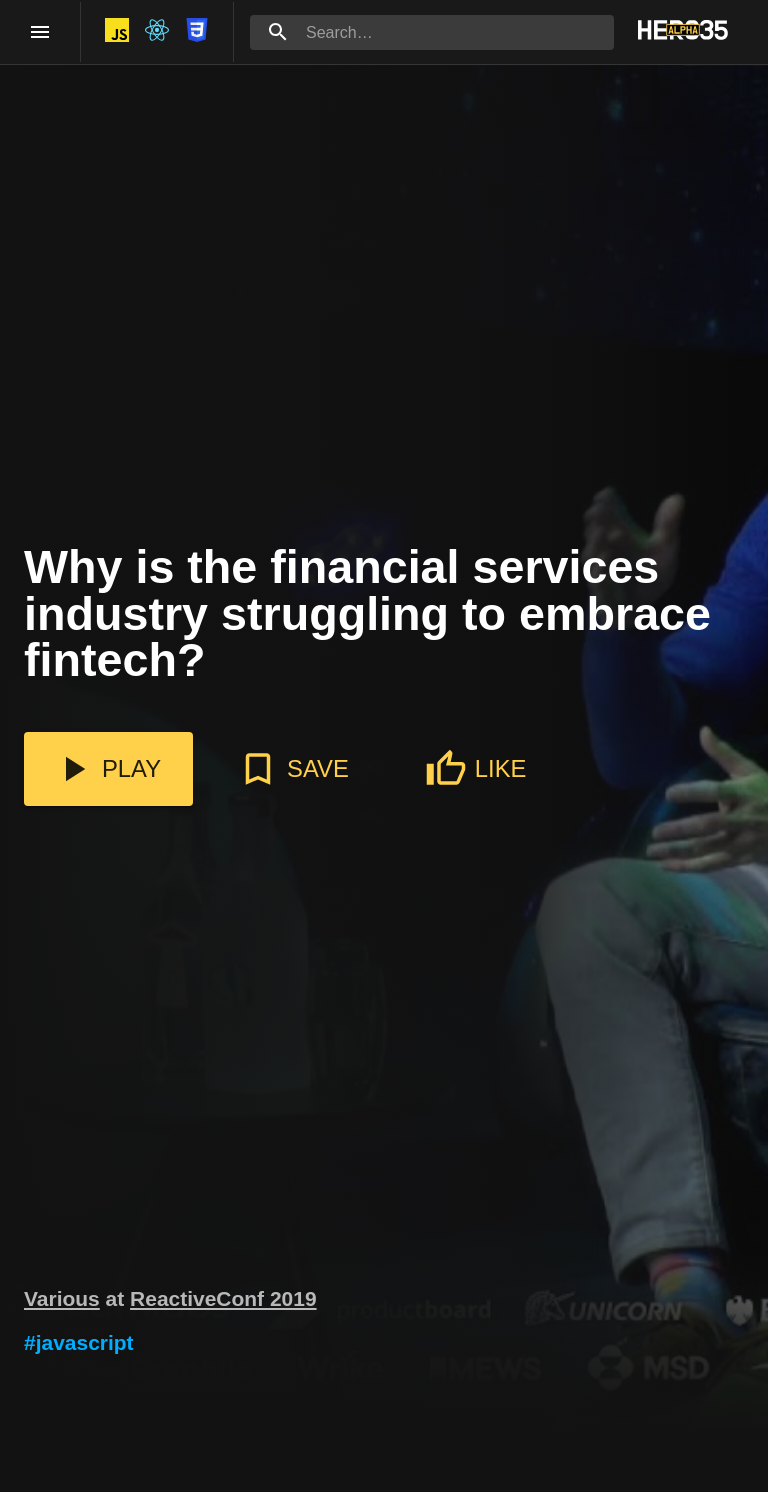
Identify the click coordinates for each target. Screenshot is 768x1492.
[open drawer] (40, 32)
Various (62, 1298)
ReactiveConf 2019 (223, 1298)
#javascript (79, 1342)
